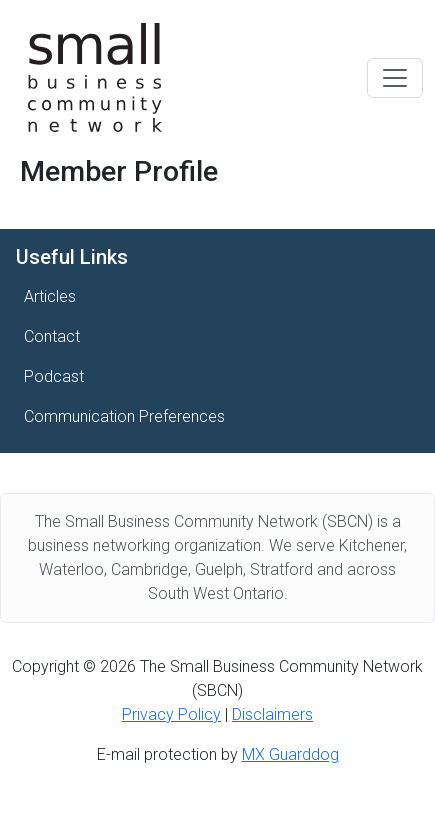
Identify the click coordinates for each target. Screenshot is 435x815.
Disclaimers (272, 714)
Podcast (54, 376)
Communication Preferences (124, 416)
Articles (50, 296)
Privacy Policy (171, 714)
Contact (52, 336)
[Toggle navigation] (395, 78)
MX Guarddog (290, 754)
